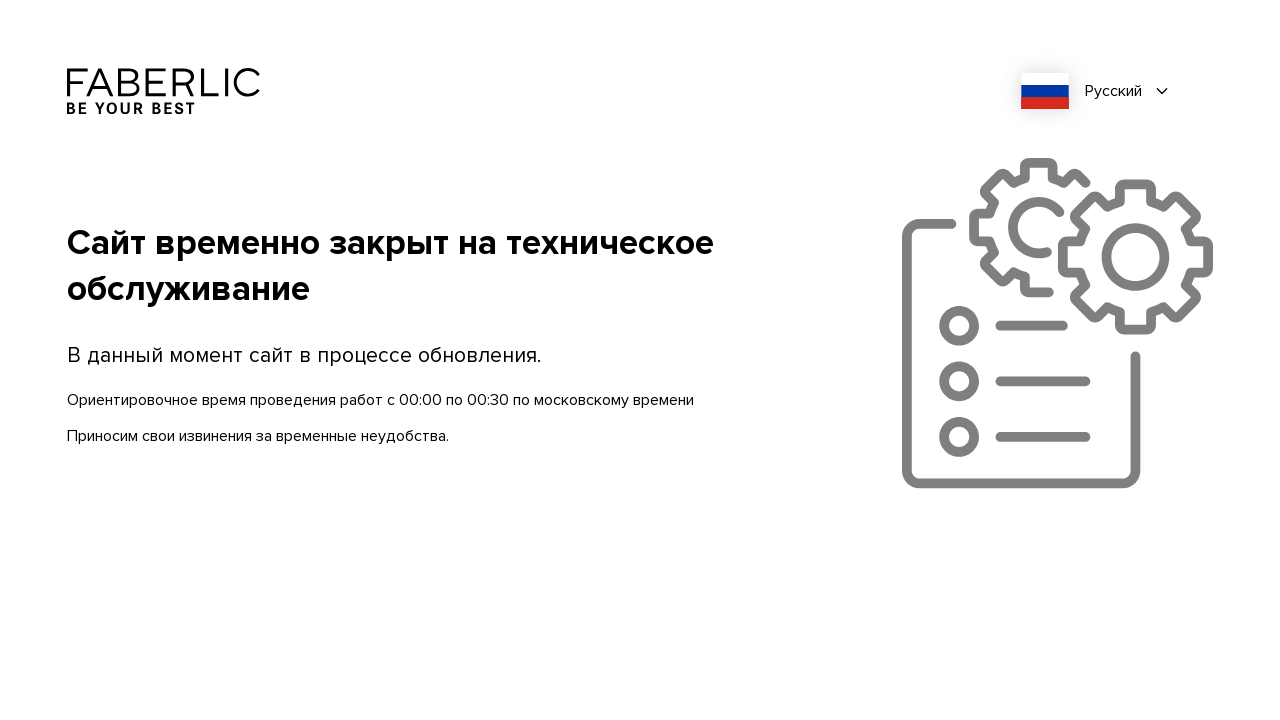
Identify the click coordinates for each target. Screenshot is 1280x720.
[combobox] (1101, 90)
